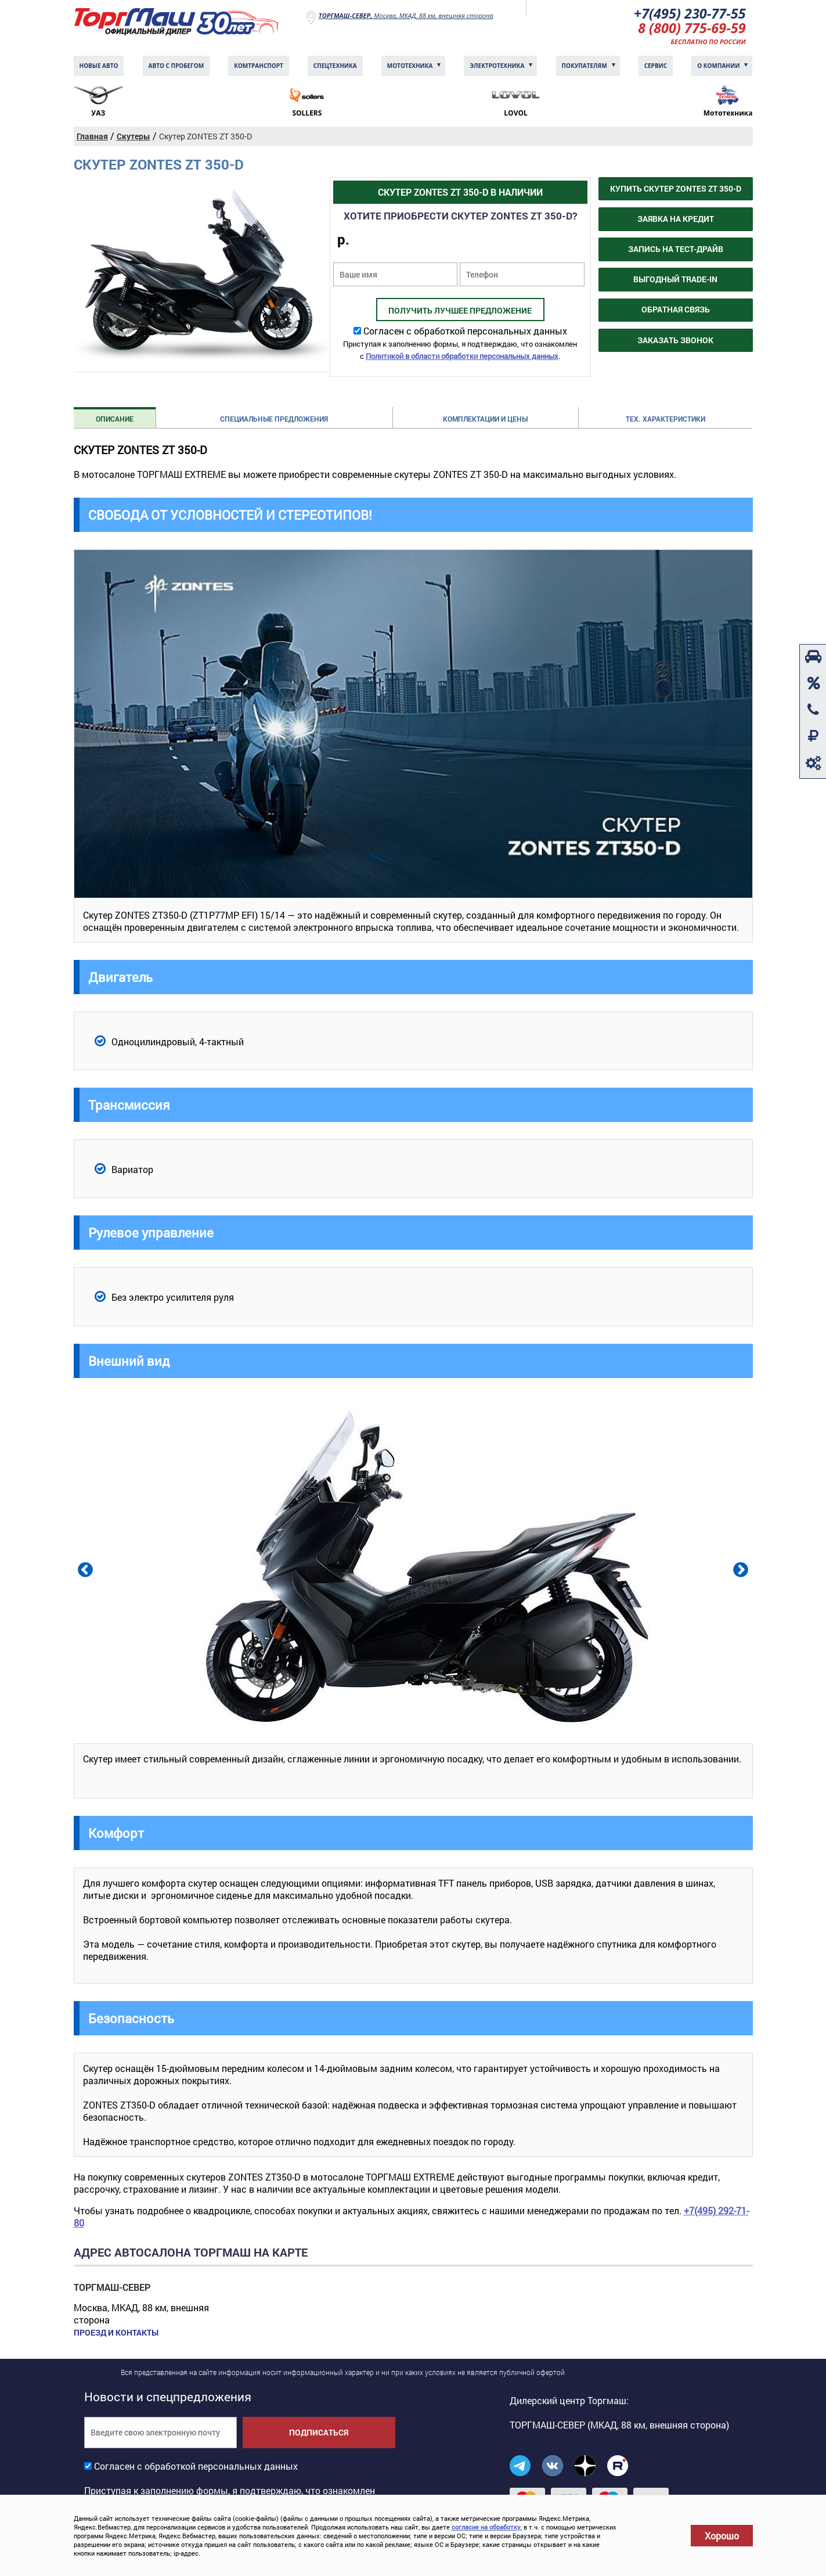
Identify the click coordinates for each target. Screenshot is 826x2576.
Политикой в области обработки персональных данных (462, 357)
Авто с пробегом (176, 67)
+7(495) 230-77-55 (689, 13)
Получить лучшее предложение (460, 311)
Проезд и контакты (116, 2334)
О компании (718, 67)
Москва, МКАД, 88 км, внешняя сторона (406, 15)
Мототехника (410, 67)
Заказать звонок (675, 340)
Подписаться (318, 2433)
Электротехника (497, 67)
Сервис (656, 67)
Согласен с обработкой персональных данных (465, 332)
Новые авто (99, 67)
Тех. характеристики (665, 419)
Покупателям (584, 67)
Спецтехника (335, 67)
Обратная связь (675, 310)
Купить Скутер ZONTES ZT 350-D (675, 189)
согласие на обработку (486, 2527)
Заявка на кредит (675, 219)
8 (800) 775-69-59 (691, 28)
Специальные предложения (274, 419)
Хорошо (722, 2536)
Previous (84, 1570)
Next (739, 1570)
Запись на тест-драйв (675, 250)
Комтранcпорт (258, 67)
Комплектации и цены (485, 419)
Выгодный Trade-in (675, 280)
